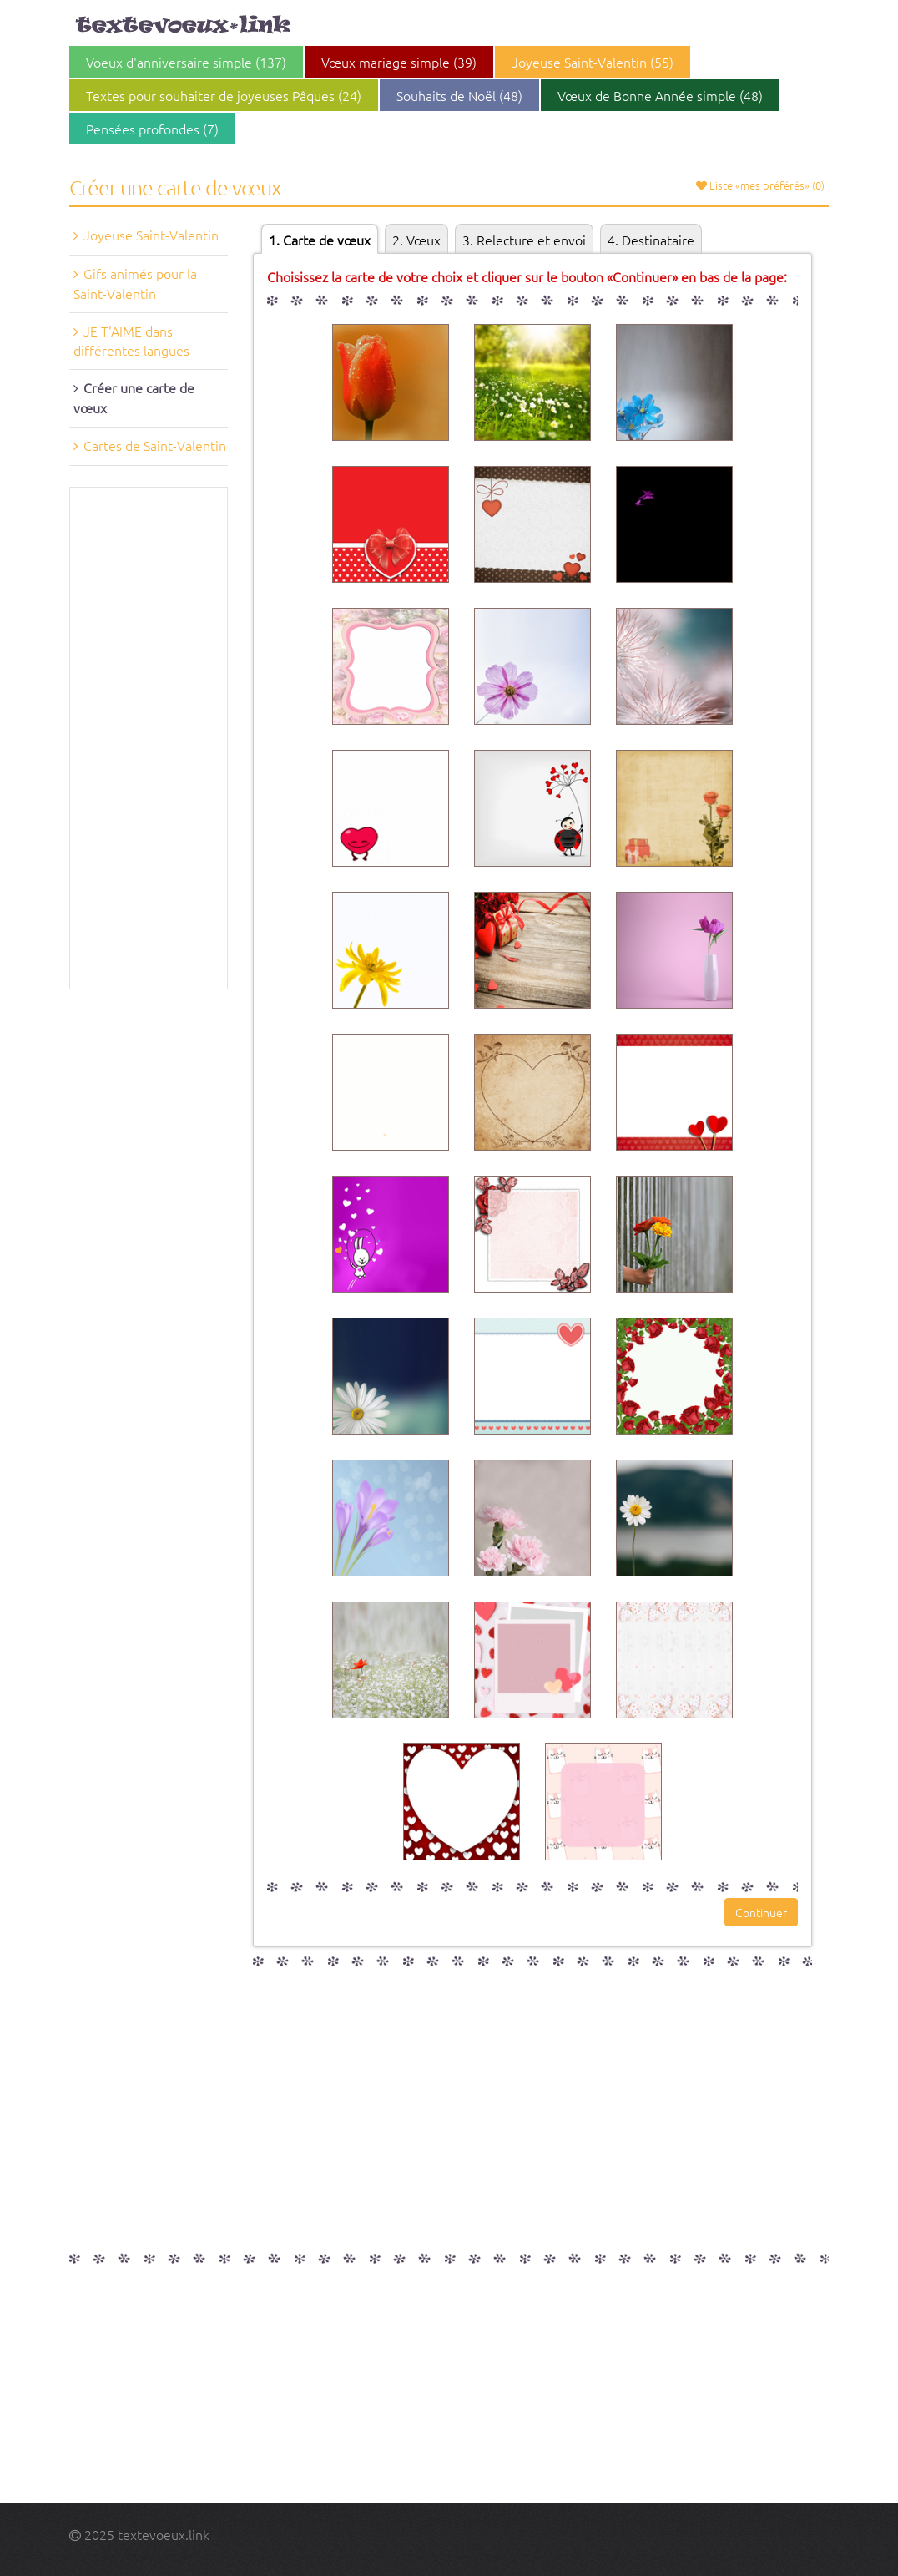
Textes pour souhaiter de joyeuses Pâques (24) (223, 95)
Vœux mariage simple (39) (399, 62)
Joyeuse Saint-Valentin (151, 234)
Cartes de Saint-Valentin (154, 445)
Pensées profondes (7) (152, 128)
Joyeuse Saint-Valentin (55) (593, 62)
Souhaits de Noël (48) (459, 95)
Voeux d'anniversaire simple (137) (186, 62)
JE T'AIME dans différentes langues (131, 340)
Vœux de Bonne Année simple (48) (660, 95)
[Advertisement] (148, 738)
